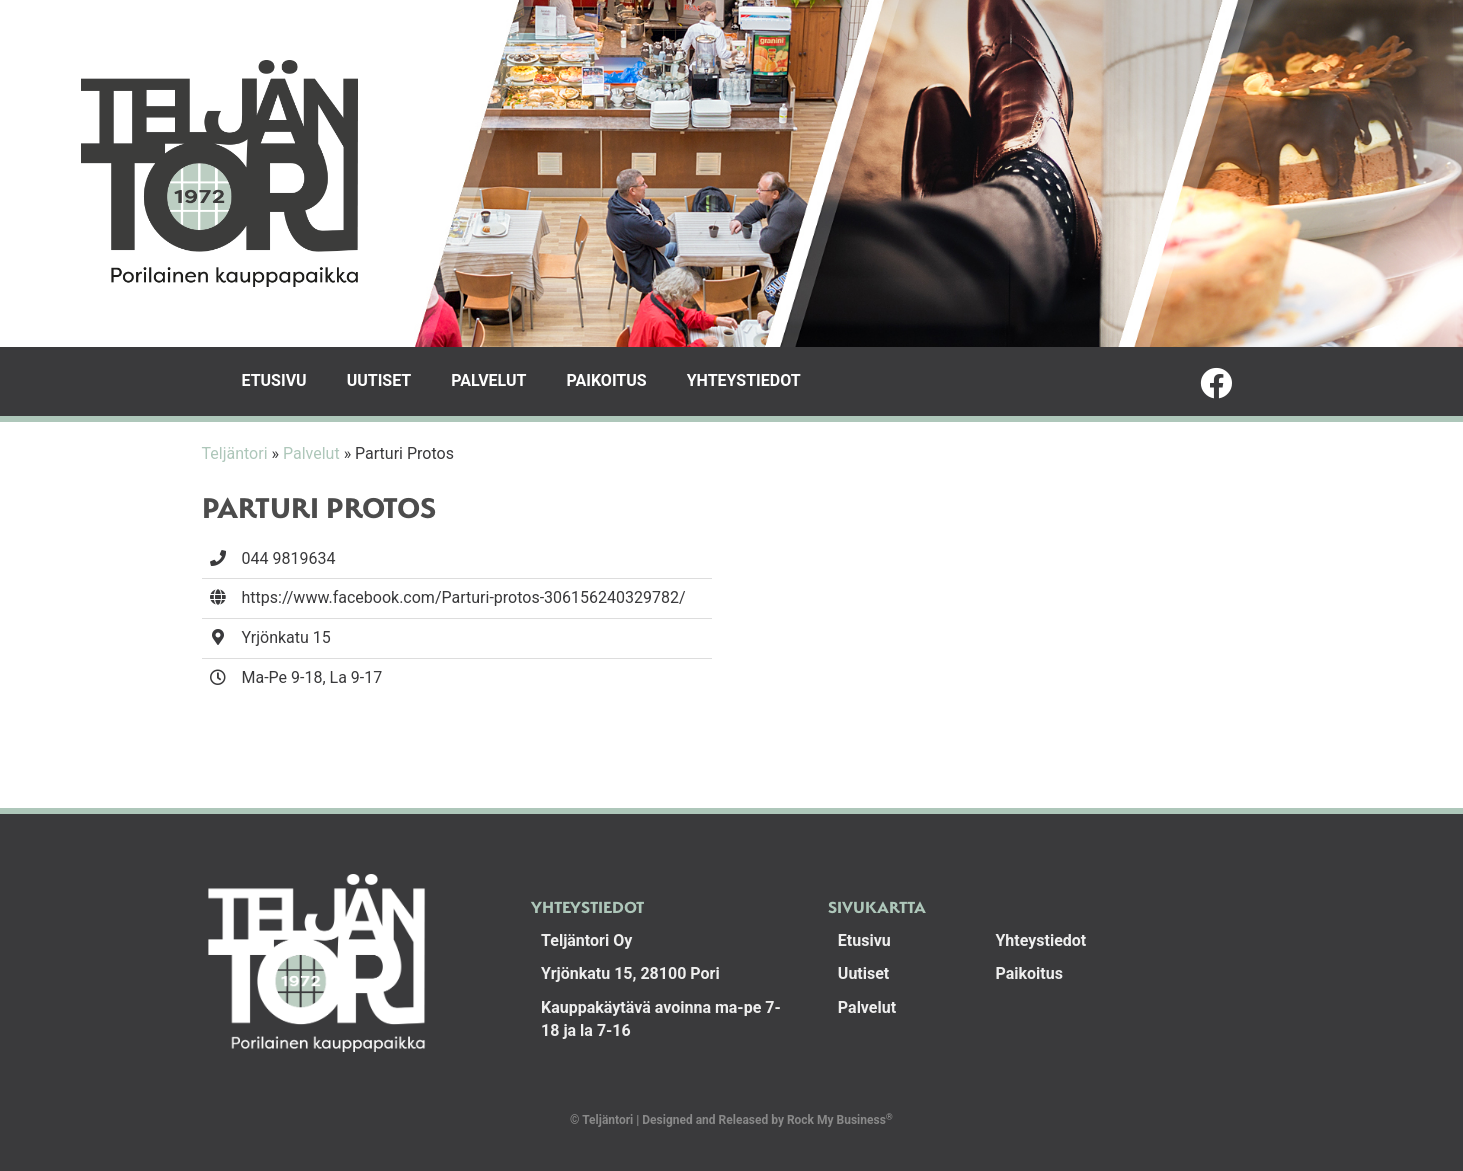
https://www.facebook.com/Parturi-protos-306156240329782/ (464, 597)
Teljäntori (235, 453)
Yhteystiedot (744, 380)
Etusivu (274, 380)
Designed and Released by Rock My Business (764, 1120)
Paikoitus (606, 380)
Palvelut (488, 380)
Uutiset (379, 380)
